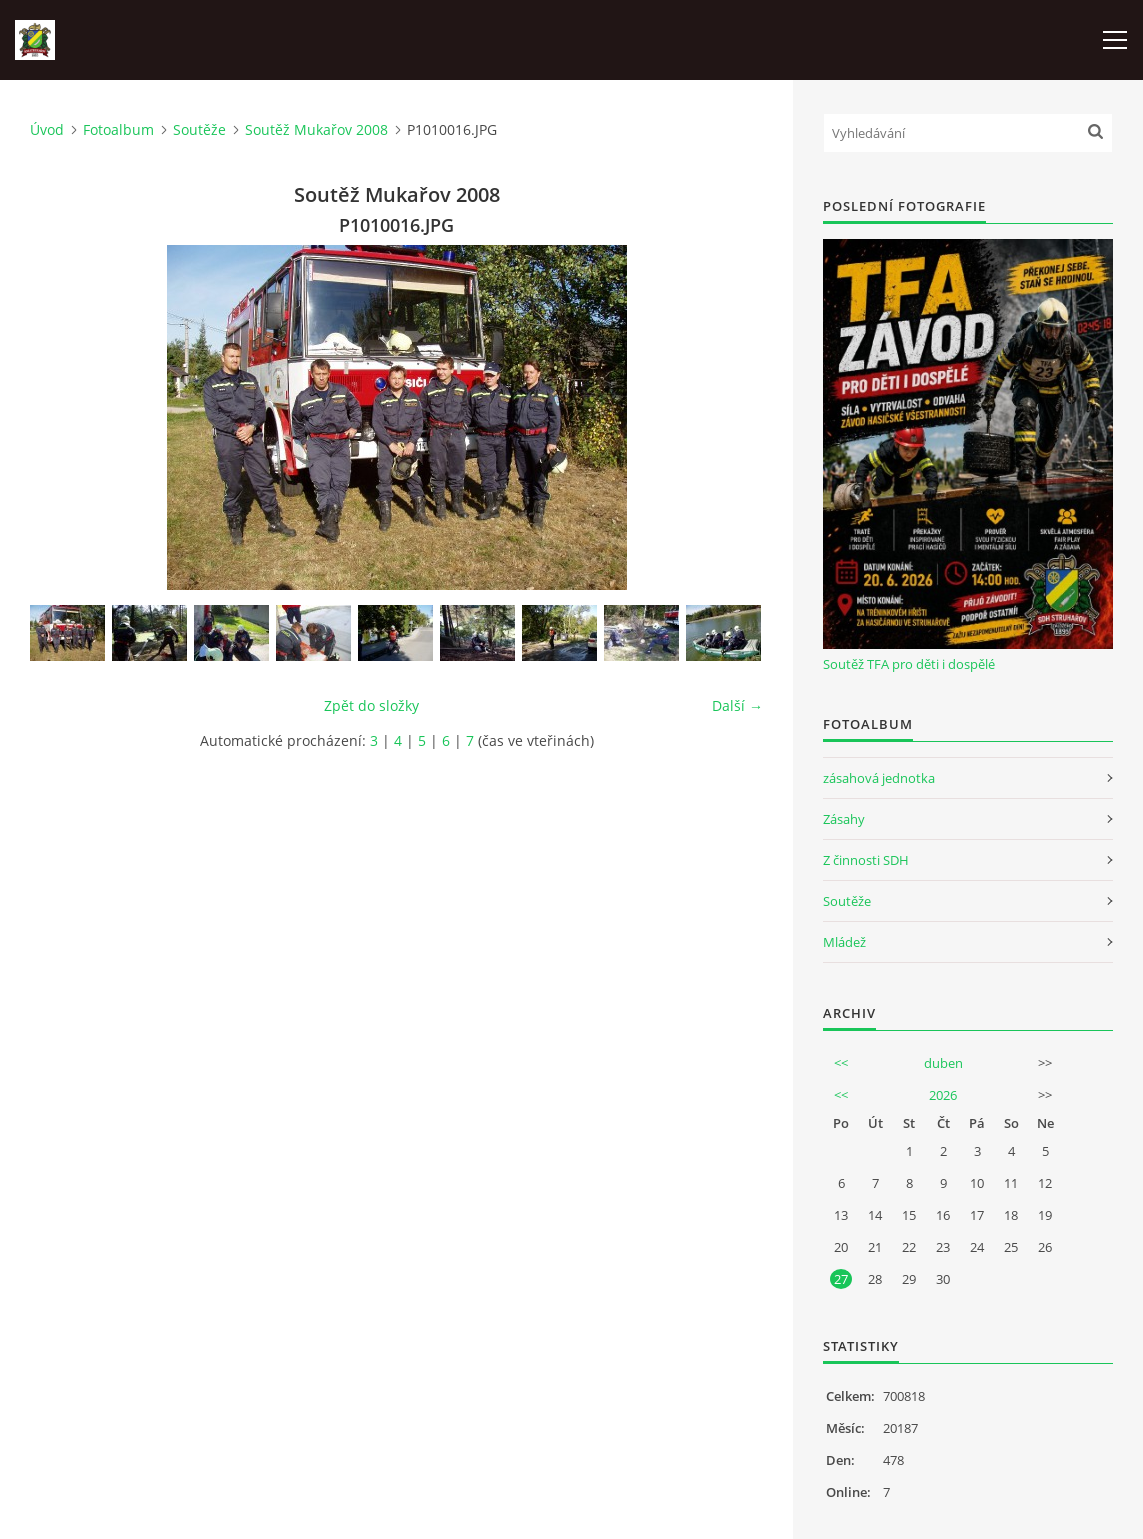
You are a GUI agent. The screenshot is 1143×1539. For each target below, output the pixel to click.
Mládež (844, 942)
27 (841, 1279)
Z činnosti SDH (866, 860)
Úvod (47, 129)
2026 (943, 1095)
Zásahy (844, 819)
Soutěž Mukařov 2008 (316, 129)
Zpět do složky (371, 705)
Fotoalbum (118, 129)
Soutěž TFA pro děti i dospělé (909, 664)
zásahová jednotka (879, 778)
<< (841, 1063)
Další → (737, 705)
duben (943, 1063)
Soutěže (199, 129)
